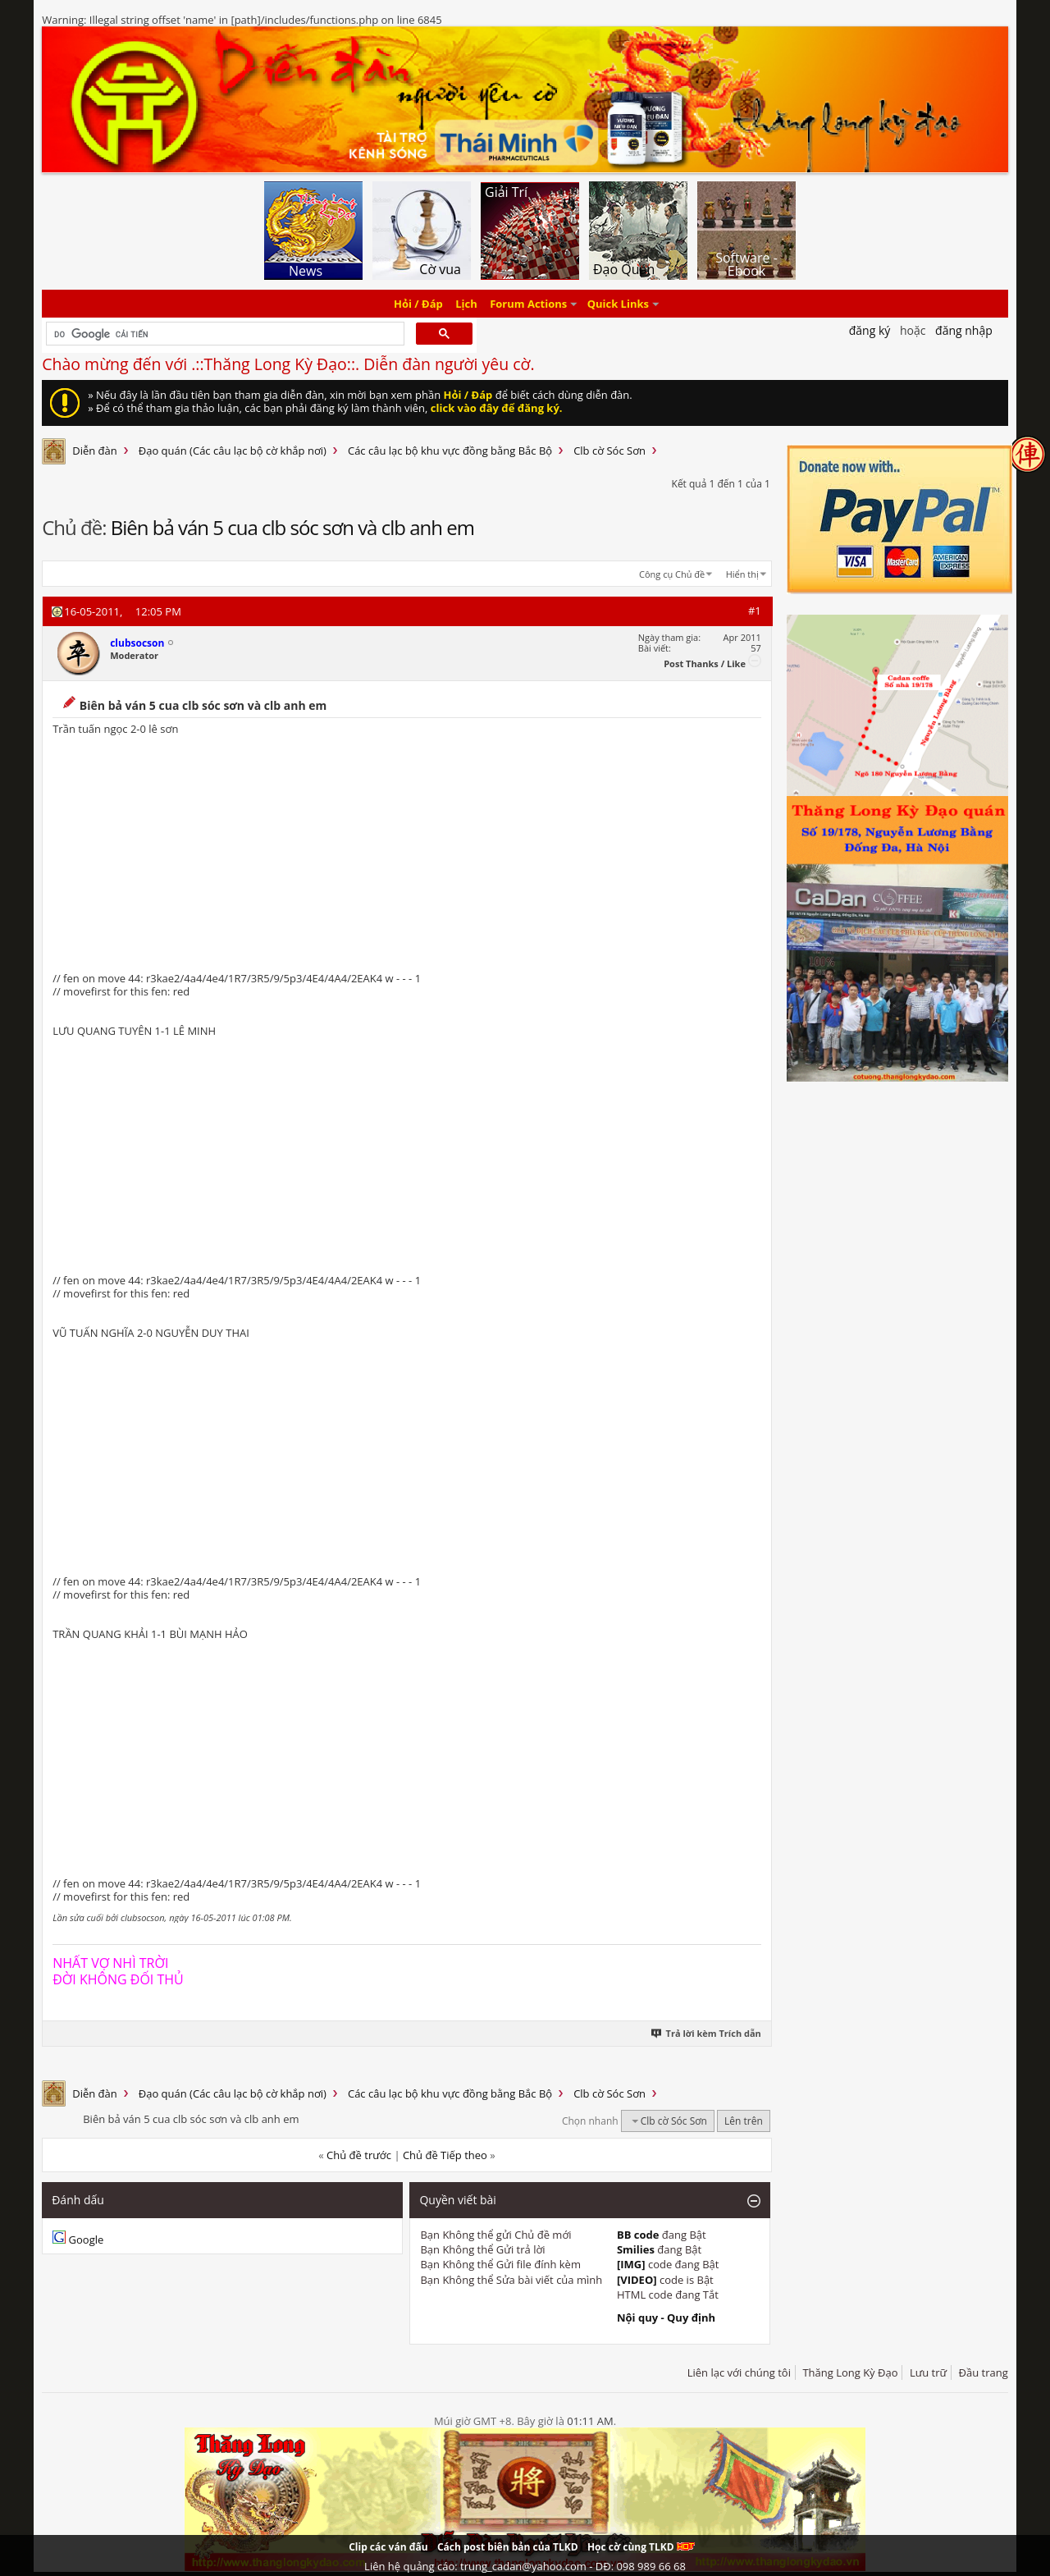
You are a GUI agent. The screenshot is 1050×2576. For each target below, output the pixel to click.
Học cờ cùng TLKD (641, 2547)
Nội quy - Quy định (666, 2317)
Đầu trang (983, 2372)
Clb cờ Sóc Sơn (609, 450)
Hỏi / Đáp (418, 303)
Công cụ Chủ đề (672, 574)
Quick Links (618, 303)
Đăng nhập (964, 330)
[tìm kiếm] (223, 334)
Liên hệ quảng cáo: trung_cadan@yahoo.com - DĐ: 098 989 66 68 (525, 2566)
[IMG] (631, 2264)
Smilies (636, 2249)
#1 (754, 610)
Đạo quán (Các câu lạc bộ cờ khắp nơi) (232, 450)
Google (86, 2239)
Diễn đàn (94, 450)
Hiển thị (742, 574)
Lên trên (743, 2121)
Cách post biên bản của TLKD (507, 2547)
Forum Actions (528, 303)
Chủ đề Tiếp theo (445, 2155)
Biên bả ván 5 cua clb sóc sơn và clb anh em (292, 527)
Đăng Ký (870, 330)
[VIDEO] (637, 2279)
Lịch (466, 303)
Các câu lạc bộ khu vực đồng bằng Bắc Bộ (450, 450)
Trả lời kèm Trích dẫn (706, 2033)
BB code (638, 2234)
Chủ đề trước (358, 2155)
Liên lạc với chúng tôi (739, 2372)
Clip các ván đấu (388, 2547)
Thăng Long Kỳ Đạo (849, 2372)
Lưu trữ (928, 2372)
